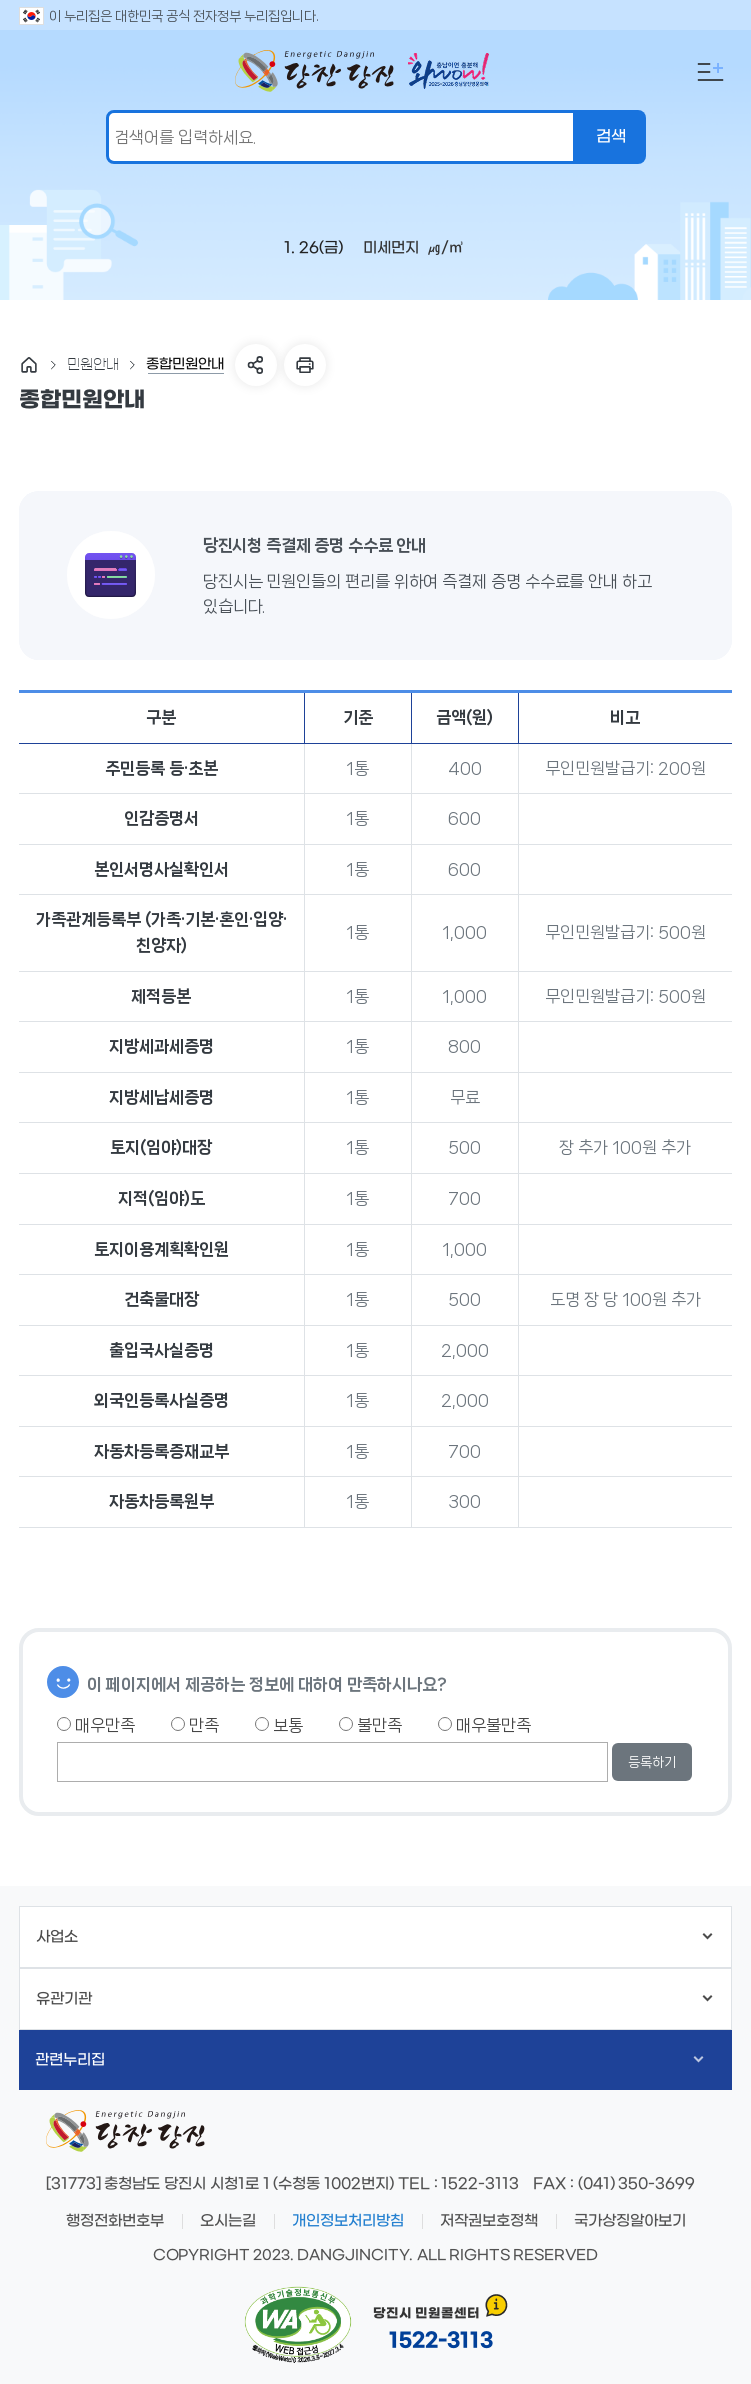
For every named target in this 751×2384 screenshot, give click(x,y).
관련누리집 (369, 2060)
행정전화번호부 (115, 2221)
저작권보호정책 (489, 2221)
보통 (279, 1725)
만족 (195, 1725)
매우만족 (96, 1725)
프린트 (305, 365)
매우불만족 (484, 1725)
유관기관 (374, 1999)
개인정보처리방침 (348, 2221)
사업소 (374, 1937)
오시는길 (228, 2221)
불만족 (370, 1725)
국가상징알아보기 (630, 2221)
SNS (256, 365)
